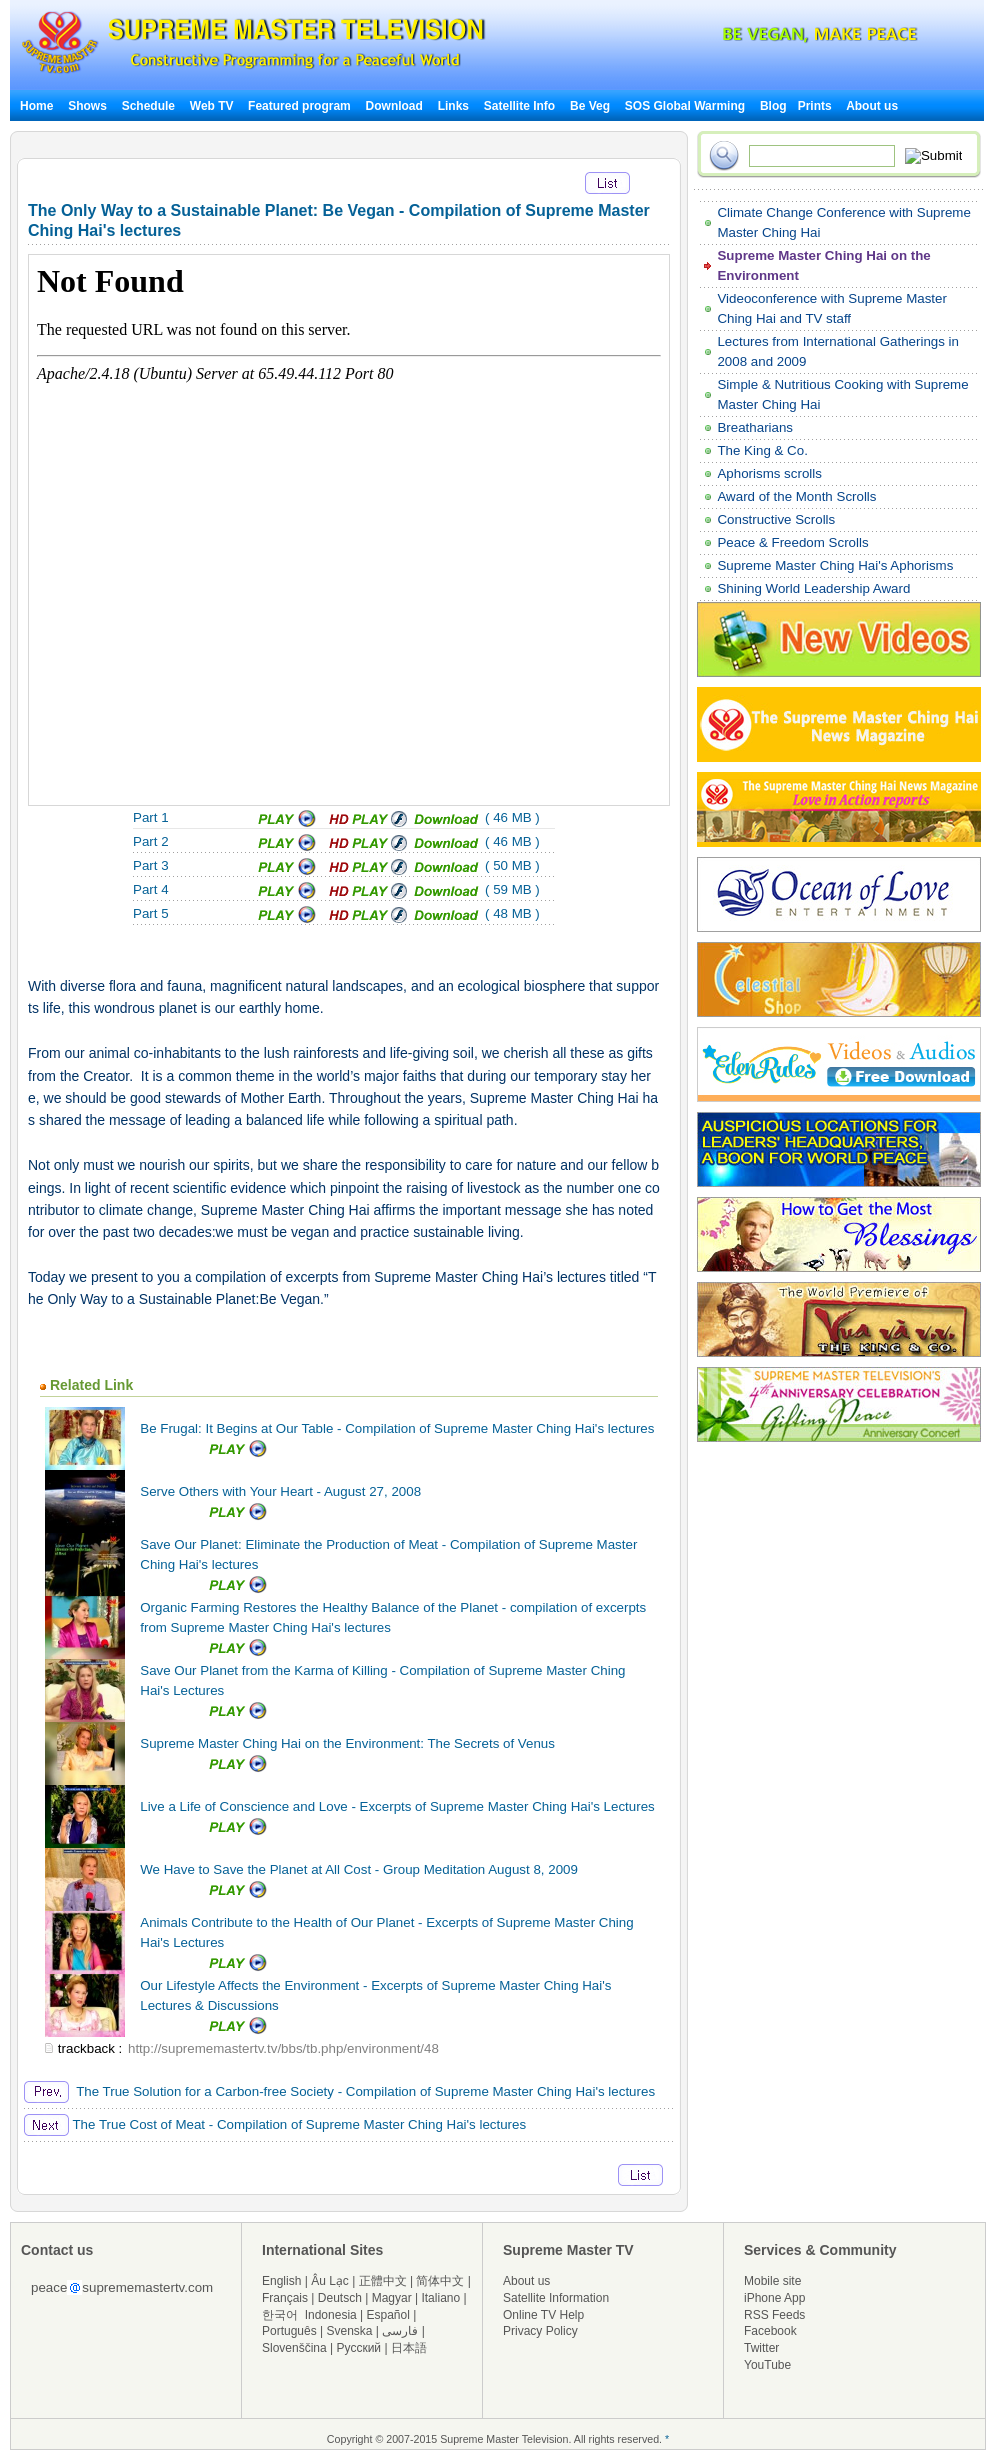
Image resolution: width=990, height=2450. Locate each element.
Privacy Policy (540, 2331)
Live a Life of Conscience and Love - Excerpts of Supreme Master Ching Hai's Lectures (397, 1806)
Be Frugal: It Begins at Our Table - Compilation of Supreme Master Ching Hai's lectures (397, 1428)
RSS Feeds (774, 2315)
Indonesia (331, 2315)
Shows (87, 106)
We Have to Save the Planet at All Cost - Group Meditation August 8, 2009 (359, 1869)
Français (285, 2298)
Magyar (392, 2298)
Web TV (213, 106)
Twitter (761, 2348)
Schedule (148, 106)
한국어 (280, 2315)
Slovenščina (294, 2348)
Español (388, 2315)
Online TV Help (543, 2315)
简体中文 (440, 2281)
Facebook (770, 2331)
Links (453, 106)
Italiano (440, 2298)
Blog (773, 106)
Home (36, 106)
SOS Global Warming (685, 106)
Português (289, 2331)
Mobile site (772, 2281)
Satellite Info (519, 106)
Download (394, 106)
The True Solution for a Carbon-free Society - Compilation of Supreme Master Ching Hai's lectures (339, 2091)
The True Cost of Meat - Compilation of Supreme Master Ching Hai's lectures (275, 2124)
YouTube (767, 2365)
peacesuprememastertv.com (122, 2287)
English (281, 2281)
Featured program (299, 106)
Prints (816, 106)
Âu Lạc (330, 2281)
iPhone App (774, 2298)
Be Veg (590, 106)
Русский (359, 2348)
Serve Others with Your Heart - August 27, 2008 (280, 1491)
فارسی (400, 2331)
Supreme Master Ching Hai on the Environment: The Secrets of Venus (347, 1743)
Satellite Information (556, 2298)
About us (872, 106)
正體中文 (383, 2281)
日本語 (409, 2348)
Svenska (350, 2331)
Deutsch (340, 2298)
